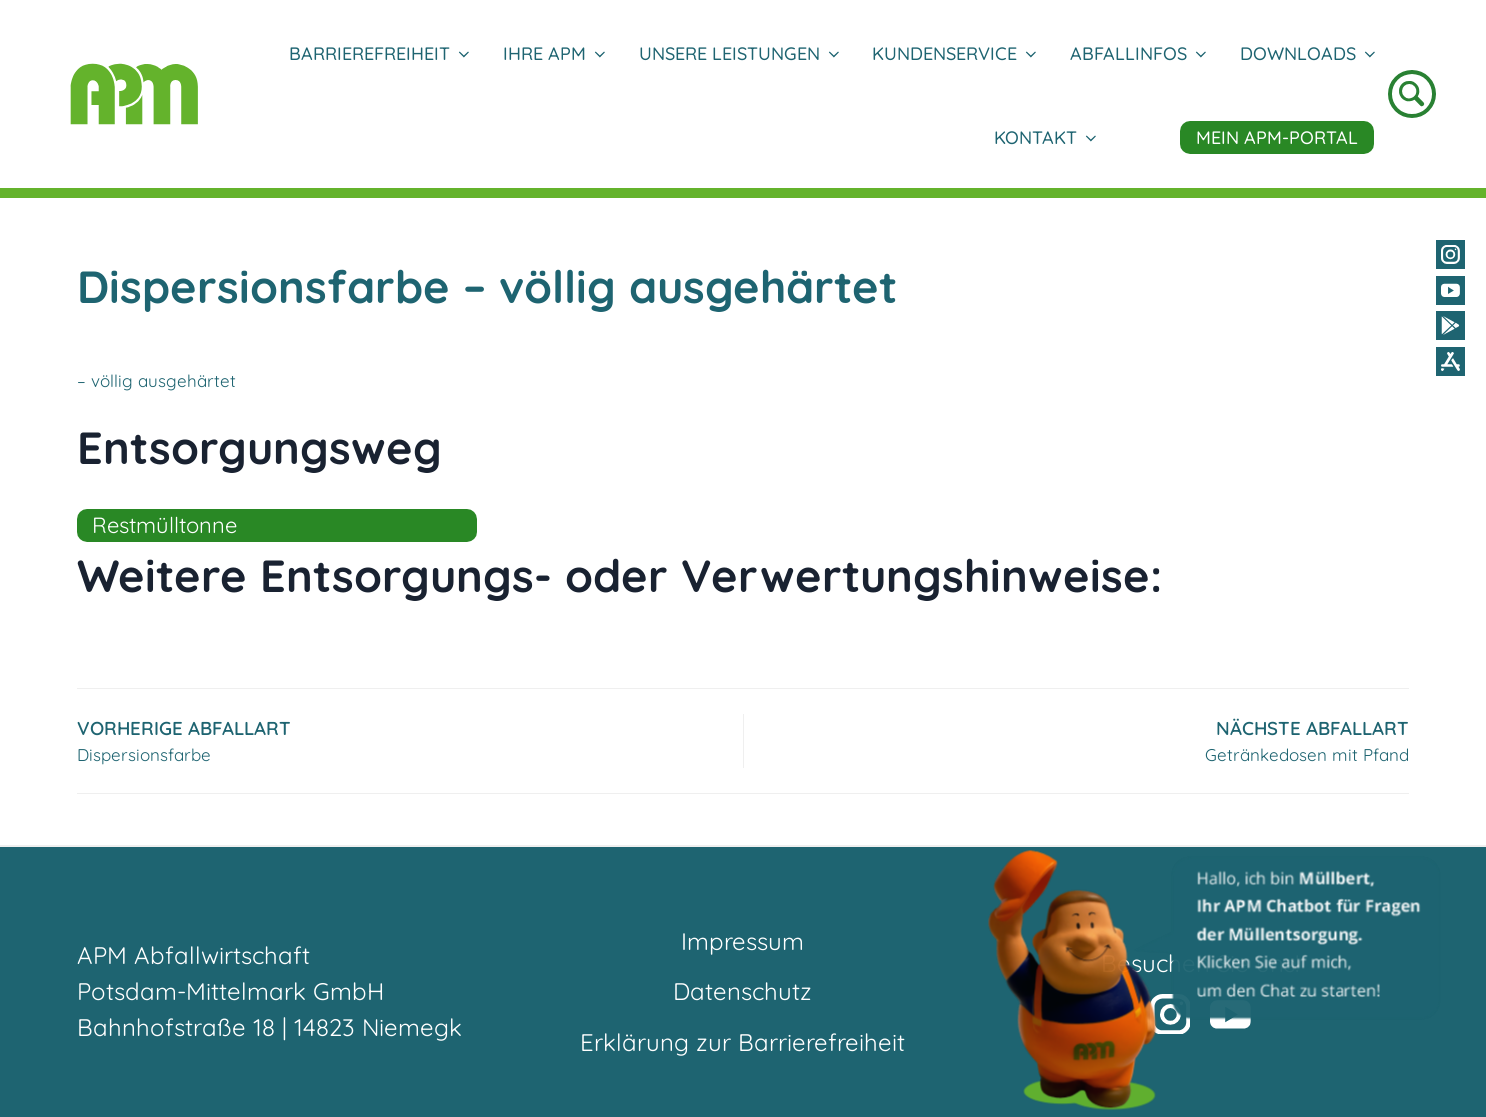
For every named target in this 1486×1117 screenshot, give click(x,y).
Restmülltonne (164, 525)
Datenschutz (742, 991)
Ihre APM (553, 53)
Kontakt (1044, 137)
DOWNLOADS (1307, 53)
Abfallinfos (1137, 53)
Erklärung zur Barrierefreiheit (742, 1042)
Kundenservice (953, 53)
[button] (1216, 979)
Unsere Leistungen (738, 53)
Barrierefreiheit (378, 53)
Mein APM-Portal (1277, 137)
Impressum (742, 941)
